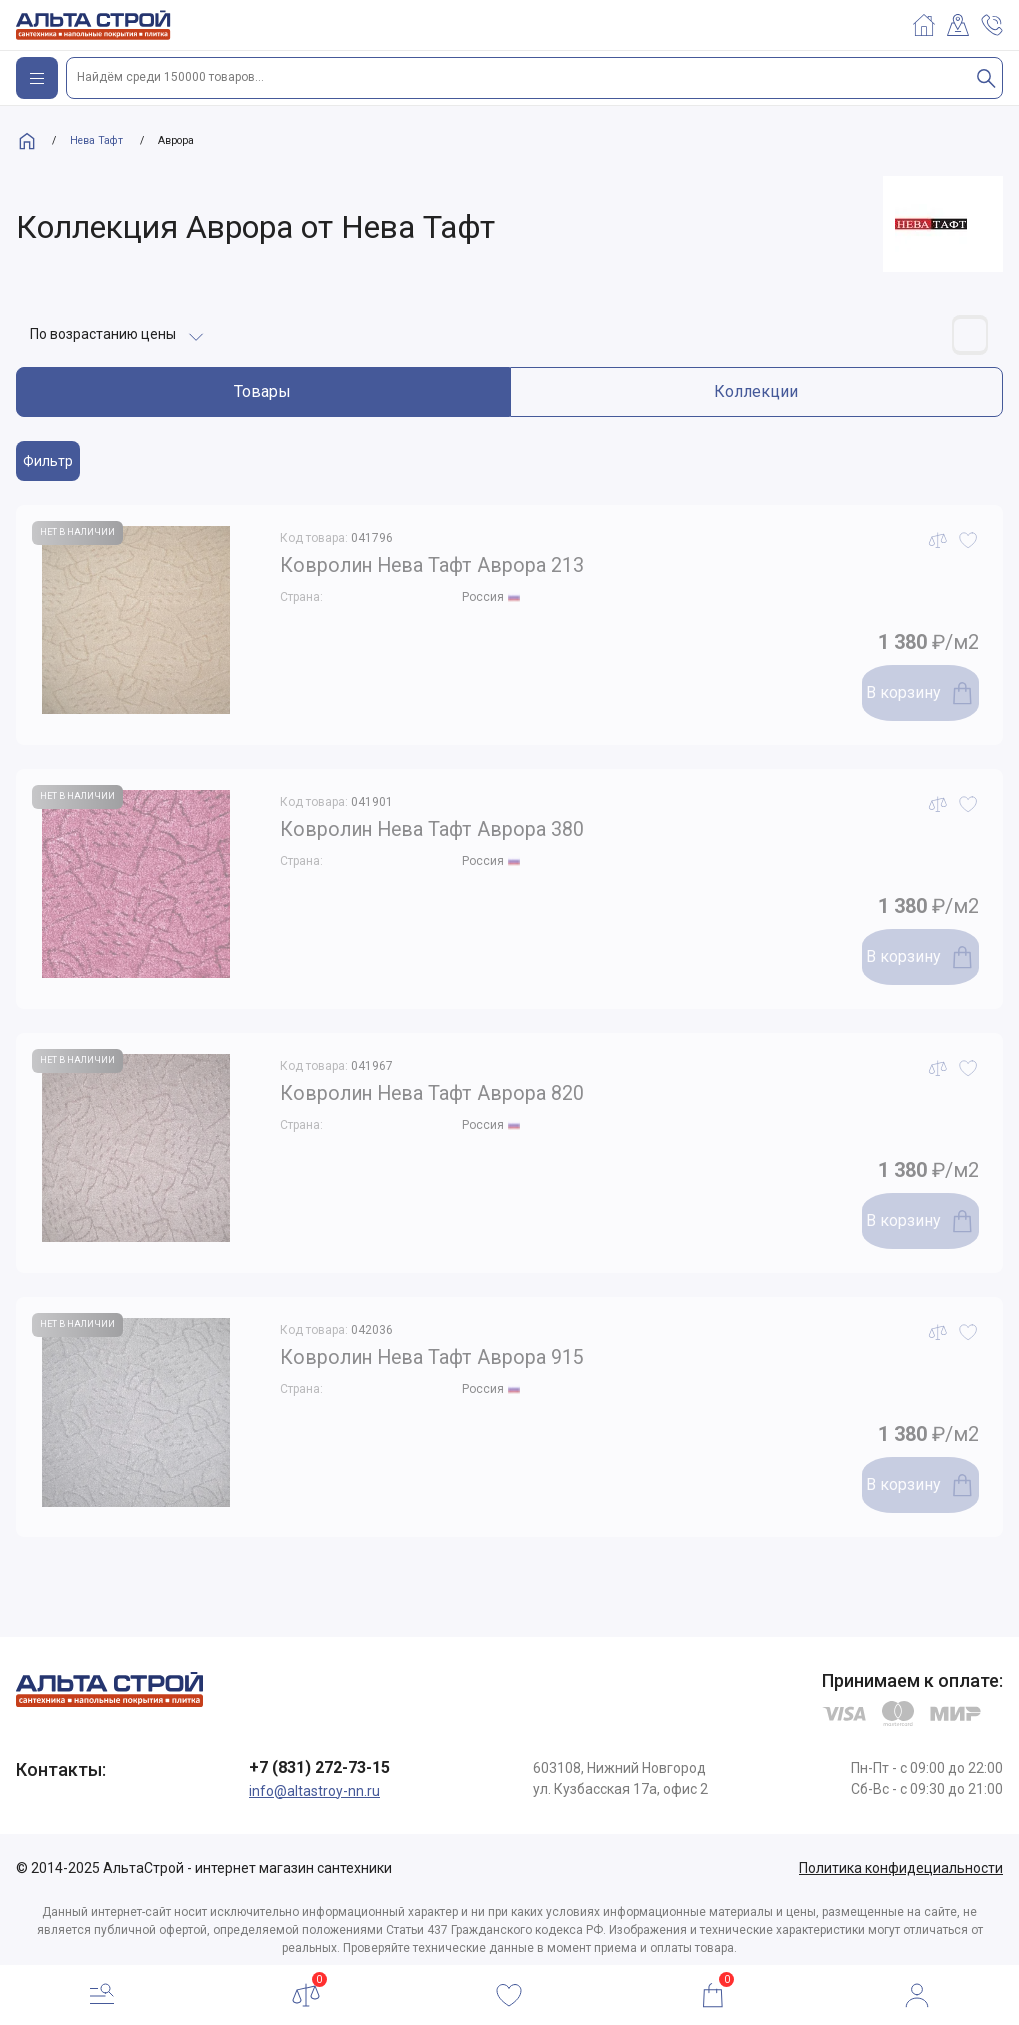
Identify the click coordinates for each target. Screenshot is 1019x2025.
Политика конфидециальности (901, 1860)
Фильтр (48, 454)
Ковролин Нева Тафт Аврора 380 (465, 826)
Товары (262, 384)
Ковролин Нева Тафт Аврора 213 (465, 562)
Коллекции (756, 384)
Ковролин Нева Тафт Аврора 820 (465, 1090)
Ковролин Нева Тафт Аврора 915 (465, 1354)
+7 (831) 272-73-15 (319, 1759)
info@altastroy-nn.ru (314, 1783)
